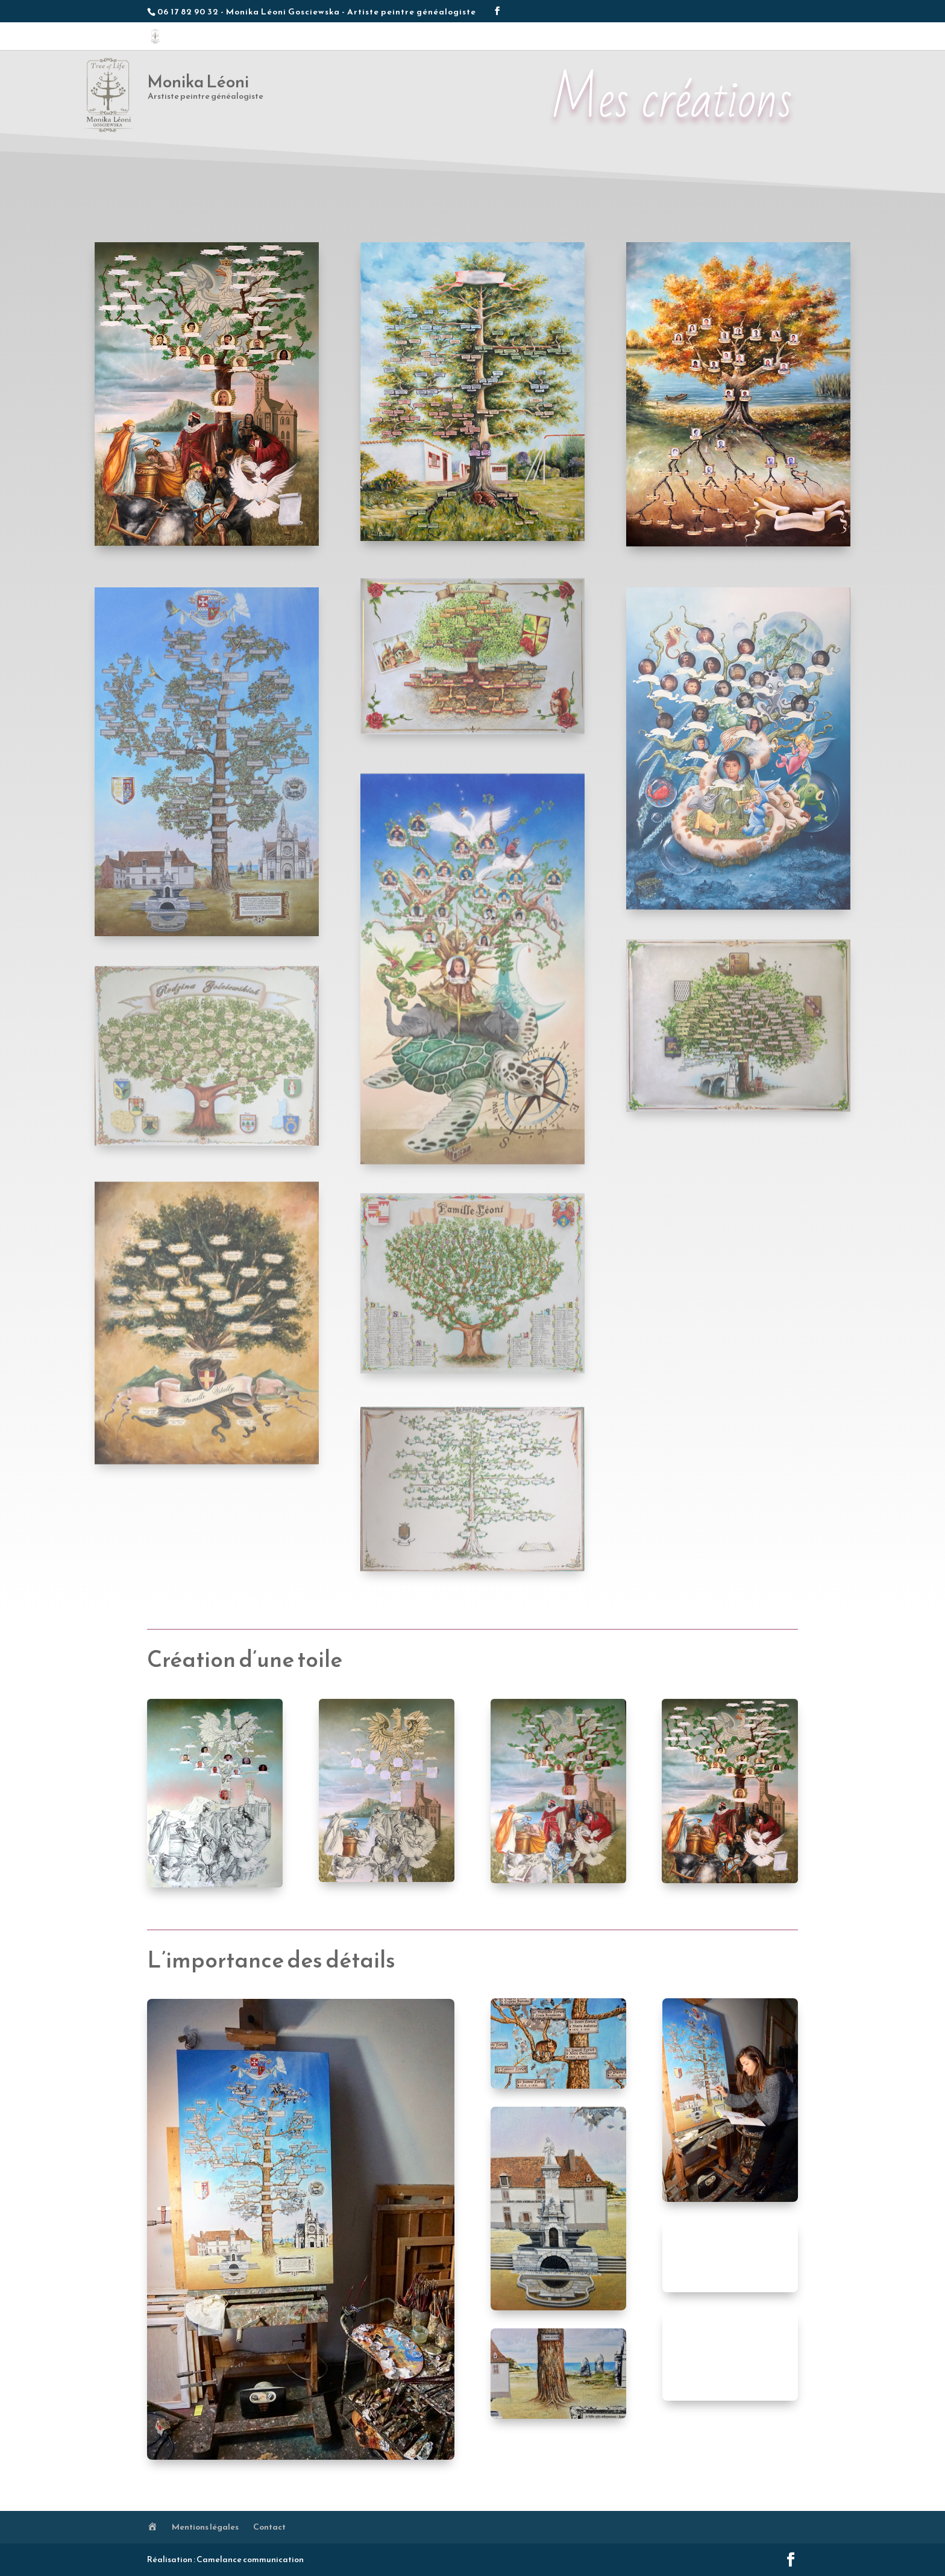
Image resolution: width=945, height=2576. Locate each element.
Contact (772, 38)
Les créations (571, 38)
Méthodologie (635, 38)
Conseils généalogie (708, 38)
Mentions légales (205, 2527)
